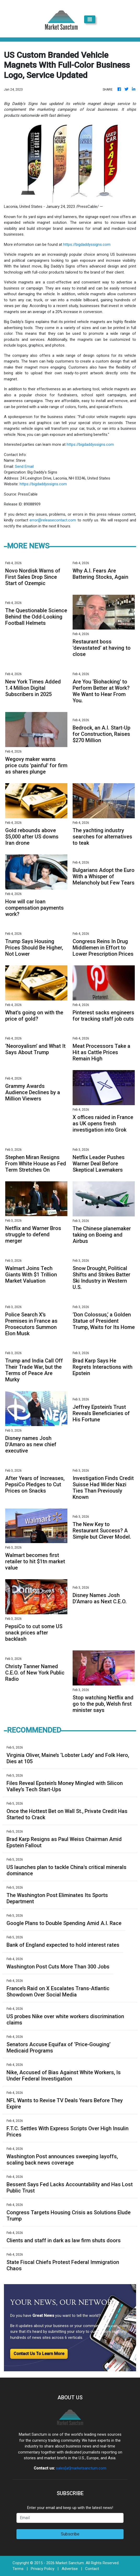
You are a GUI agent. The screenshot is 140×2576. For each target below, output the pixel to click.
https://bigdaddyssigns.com (86, 244)
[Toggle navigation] (89, 19)
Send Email (24, 466)
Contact (92, 2568)
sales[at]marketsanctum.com (81, 2468)
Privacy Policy (42, 2568)
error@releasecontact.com (53, 520)
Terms (18, 2568)
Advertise (70, 2568)
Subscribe (70, 2534)
